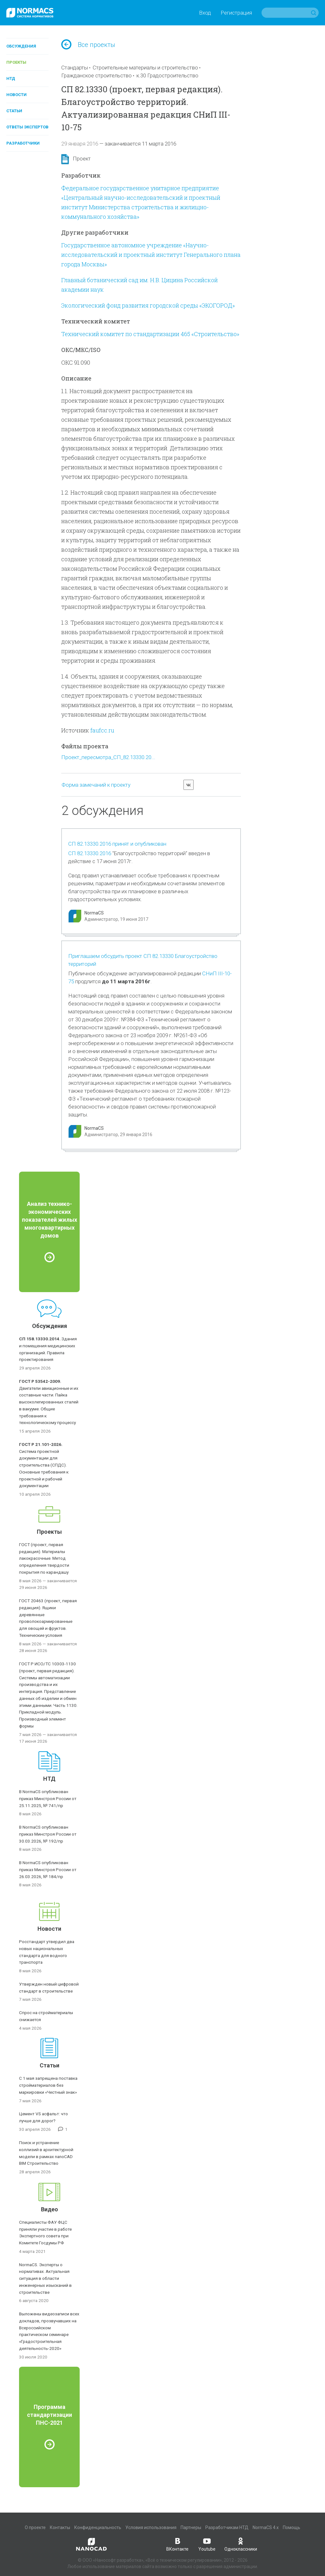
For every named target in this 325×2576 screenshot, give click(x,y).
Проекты (16, 62)
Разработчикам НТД (227, 2527)
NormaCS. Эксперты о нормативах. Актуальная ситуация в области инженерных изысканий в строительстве (45, 2278)
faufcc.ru (102, 730)
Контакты (60, 2527)
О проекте (35, 2527)
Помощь (291, 2527)
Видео (49, 2209)
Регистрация (236, 13)
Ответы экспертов (27, 127)
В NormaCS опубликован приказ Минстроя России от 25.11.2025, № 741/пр (47, 1798)
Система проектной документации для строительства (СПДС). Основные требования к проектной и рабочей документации (44, 1465)
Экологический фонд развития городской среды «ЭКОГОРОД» (148, 305)
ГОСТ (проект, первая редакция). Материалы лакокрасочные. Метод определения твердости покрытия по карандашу (44, 1558)
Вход (205, 13)
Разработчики (23, 143)
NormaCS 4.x (266, 2527)
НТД (10, 78)
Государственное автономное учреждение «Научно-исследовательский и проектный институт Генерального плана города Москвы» (151, 254)
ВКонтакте (177, 2544)
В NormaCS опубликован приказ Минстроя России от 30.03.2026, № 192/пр (47, 1834)
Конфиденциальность (97, 2527)
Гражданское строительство (96, 75)
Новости (16, 94)
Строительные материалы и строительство (145, 67)
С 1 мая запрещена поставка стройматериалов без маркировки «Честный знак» (48, 2085)
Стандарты (74, 67)
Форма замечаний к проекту (96, 785)
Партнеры (191, 2527)
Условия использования (150, 2527)
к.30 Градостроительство (167, 75)
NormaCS (94, 912)
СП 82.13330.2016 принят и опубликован (117, 844)
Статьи (14, 110)
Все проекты (88, 45)
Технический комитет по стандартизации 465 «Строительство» (150, 334)
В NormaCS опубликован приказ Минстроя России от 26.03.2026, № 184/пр (47, 1869)
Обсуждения (21, 46)
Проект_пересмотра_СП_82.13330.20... (108, 757)
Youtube (207, 2544)
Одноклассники (240, 2544)
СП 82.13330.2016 (89, 853)
